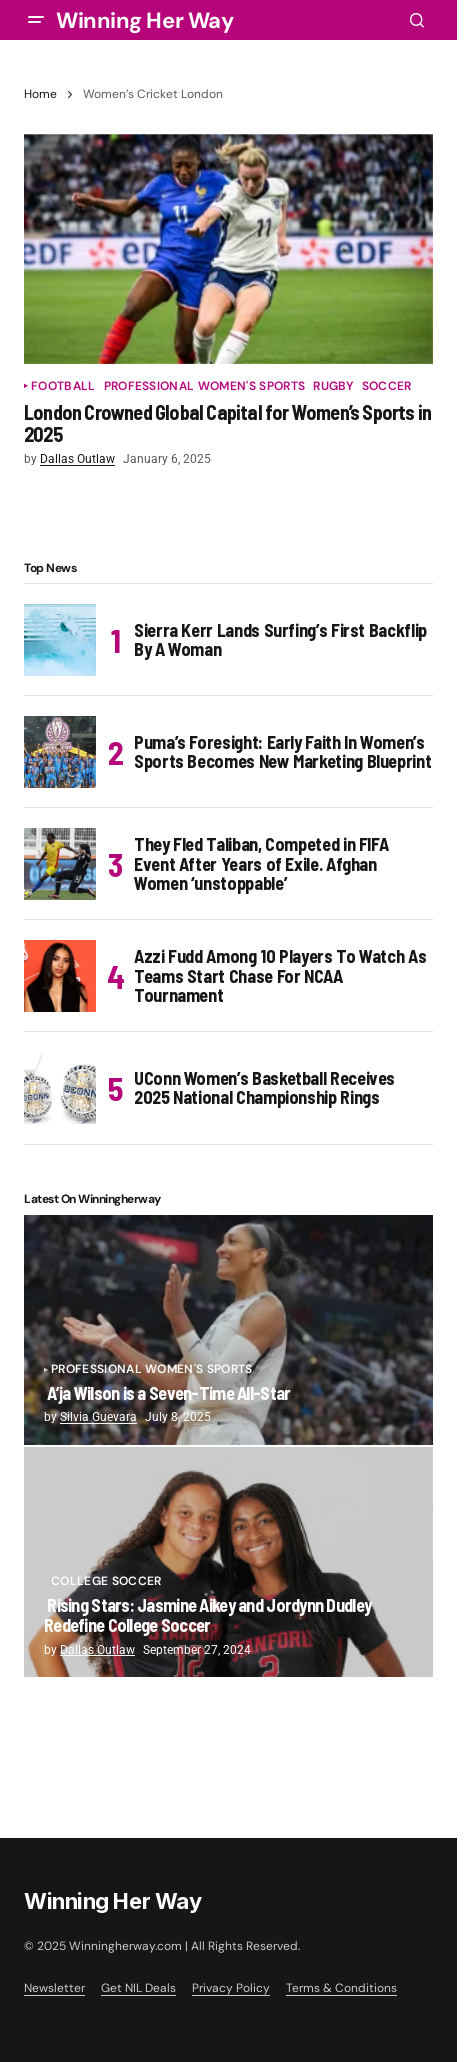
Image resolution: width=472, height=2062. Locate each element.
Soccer (387, 386)
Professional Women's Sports (205, 386)
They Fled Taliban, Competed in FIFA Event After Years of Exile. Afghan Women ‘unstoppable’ (261, 864)
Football (63, 386)
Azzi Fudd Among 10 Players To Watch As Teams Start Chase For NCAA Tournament (280, 976)
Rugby (333, 386)
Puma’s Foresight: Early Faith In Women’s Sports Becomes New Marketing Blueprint (282, 752)
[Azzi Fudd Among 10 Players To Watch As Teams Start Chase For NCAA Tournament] (60, 976)
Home (40, 94)
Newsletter (54, 1988)
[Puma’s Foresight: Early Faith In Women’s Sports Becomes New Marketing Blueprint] (60, 752)
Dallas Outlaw (97, 1650)
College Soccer (106, 1581)
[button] (36, 20)
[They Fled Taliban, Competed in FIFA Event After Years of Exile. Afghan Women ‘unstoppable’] (60, 864)
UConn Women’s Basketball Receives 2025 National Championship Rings (264, 1088)
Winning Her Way (144, 20)
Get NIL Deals (138, 1988)
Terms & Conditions (341, 1988)
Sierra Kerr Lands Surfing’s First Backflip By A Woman (280, 640)
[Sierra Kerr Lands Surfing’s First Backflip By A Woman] (60, 640)
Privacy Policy (231, 1988)
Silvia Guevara (98, 1417)
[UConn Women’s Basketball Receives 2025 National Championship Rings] (60, 1088)
